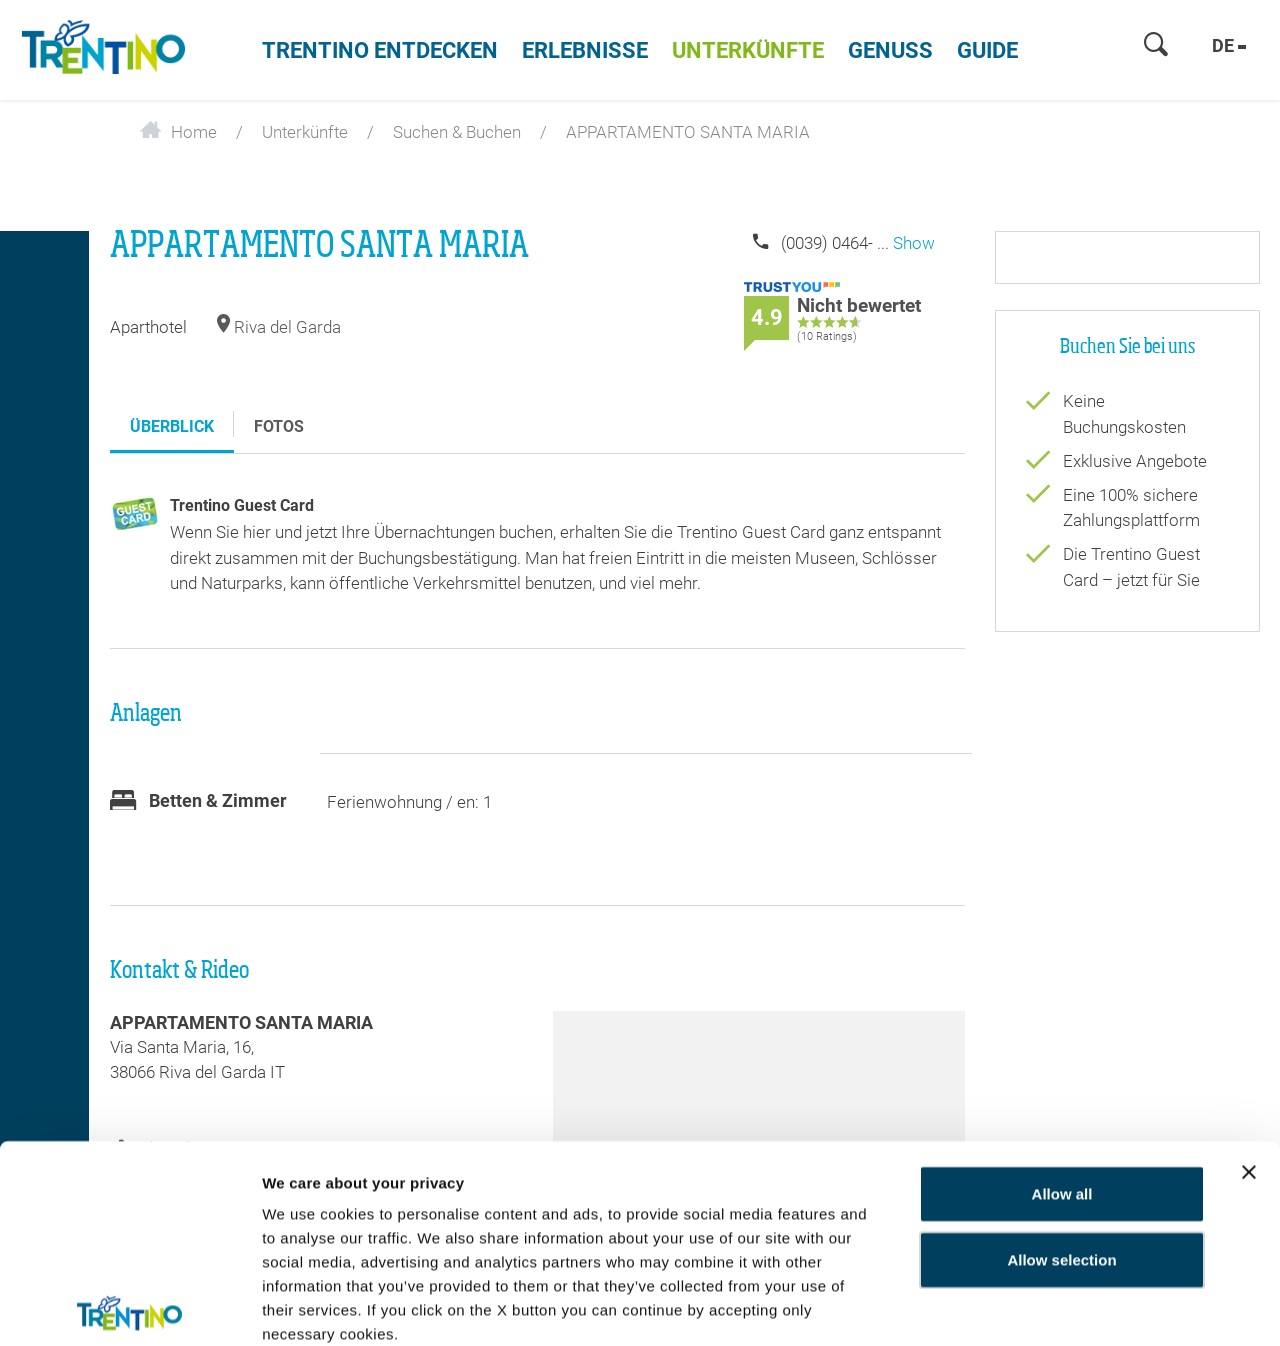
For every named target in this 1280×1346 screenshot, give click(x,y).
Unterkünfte (748, 50)
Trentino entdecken (380, 50)
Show (914, 243)
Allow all (1062, 1055)
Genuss (890, 50)
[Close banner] (1249, 1034)
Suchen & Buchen (457, 132)
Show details (308, 1306)
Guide (987, 50)
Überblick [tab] (172, 426)
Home (178, 132)
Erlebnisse (585, 50)
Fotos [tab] (279, 426)
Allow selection (1061, 1121)
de (1229, 45)
